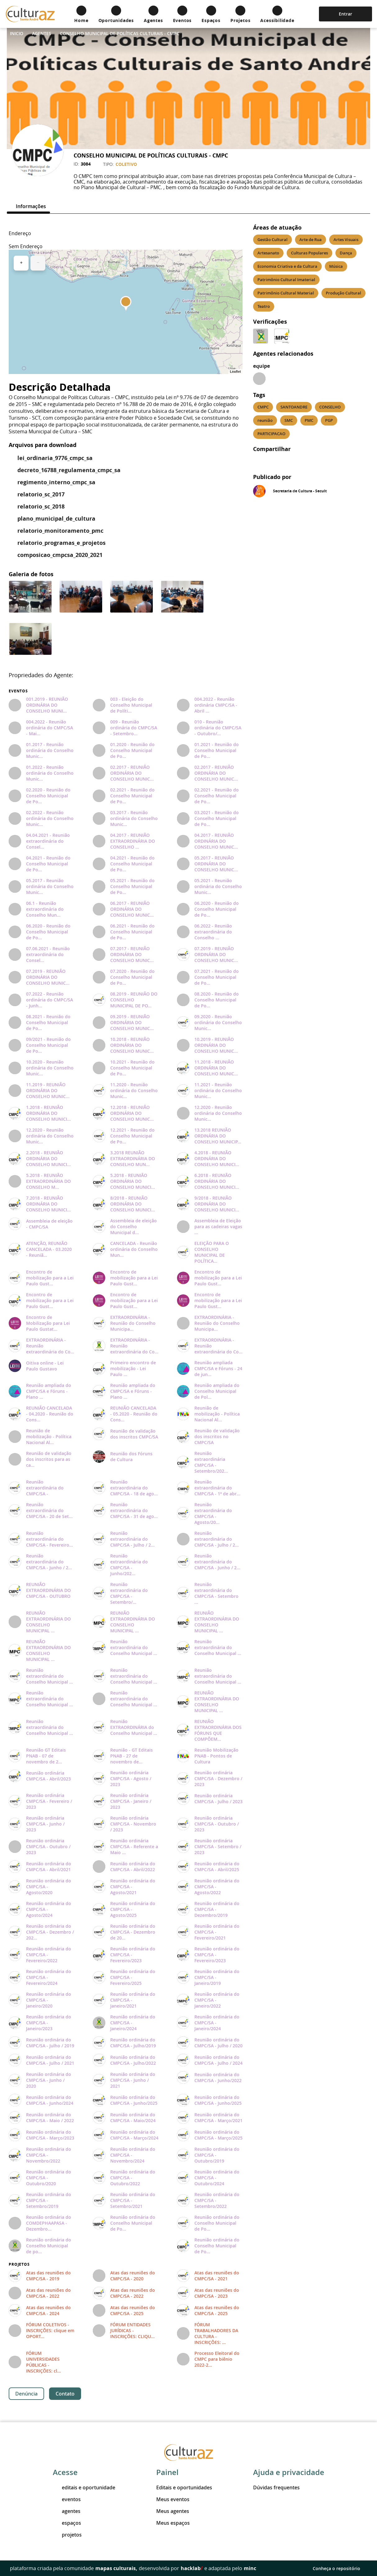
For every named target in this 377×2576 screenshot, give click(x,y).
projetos (67, 2534)
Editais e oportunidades (184, 2487)
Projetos (19, 2264)
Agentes (41, 33)
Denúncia (26, 2393)
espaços (67, 2522)
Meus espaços (173, 2522)
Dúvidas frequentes (276, 2487)
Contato (65, 2393)
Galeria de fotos (31, 574)
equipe (261, 365)
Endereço (20, 233)
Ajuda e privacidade (288, 2472)
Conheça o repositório (340, 2568)
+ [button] (21, 263)
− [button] (38, 263)
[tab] (28, 206)
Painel (167, 2472)
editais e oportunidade (84, 2487)
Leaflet (235, 371)
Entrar (345, 14)
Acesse (65, 2472)
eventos (67, 2499)
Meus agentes (172, 2511)
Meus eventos (172, 2499)
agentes (66, 2511)
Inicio (16, 33)
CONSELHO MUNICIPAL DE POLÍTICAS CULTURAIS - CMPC (119, 33)
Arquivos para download (42, 445)
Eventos (18, 691)
